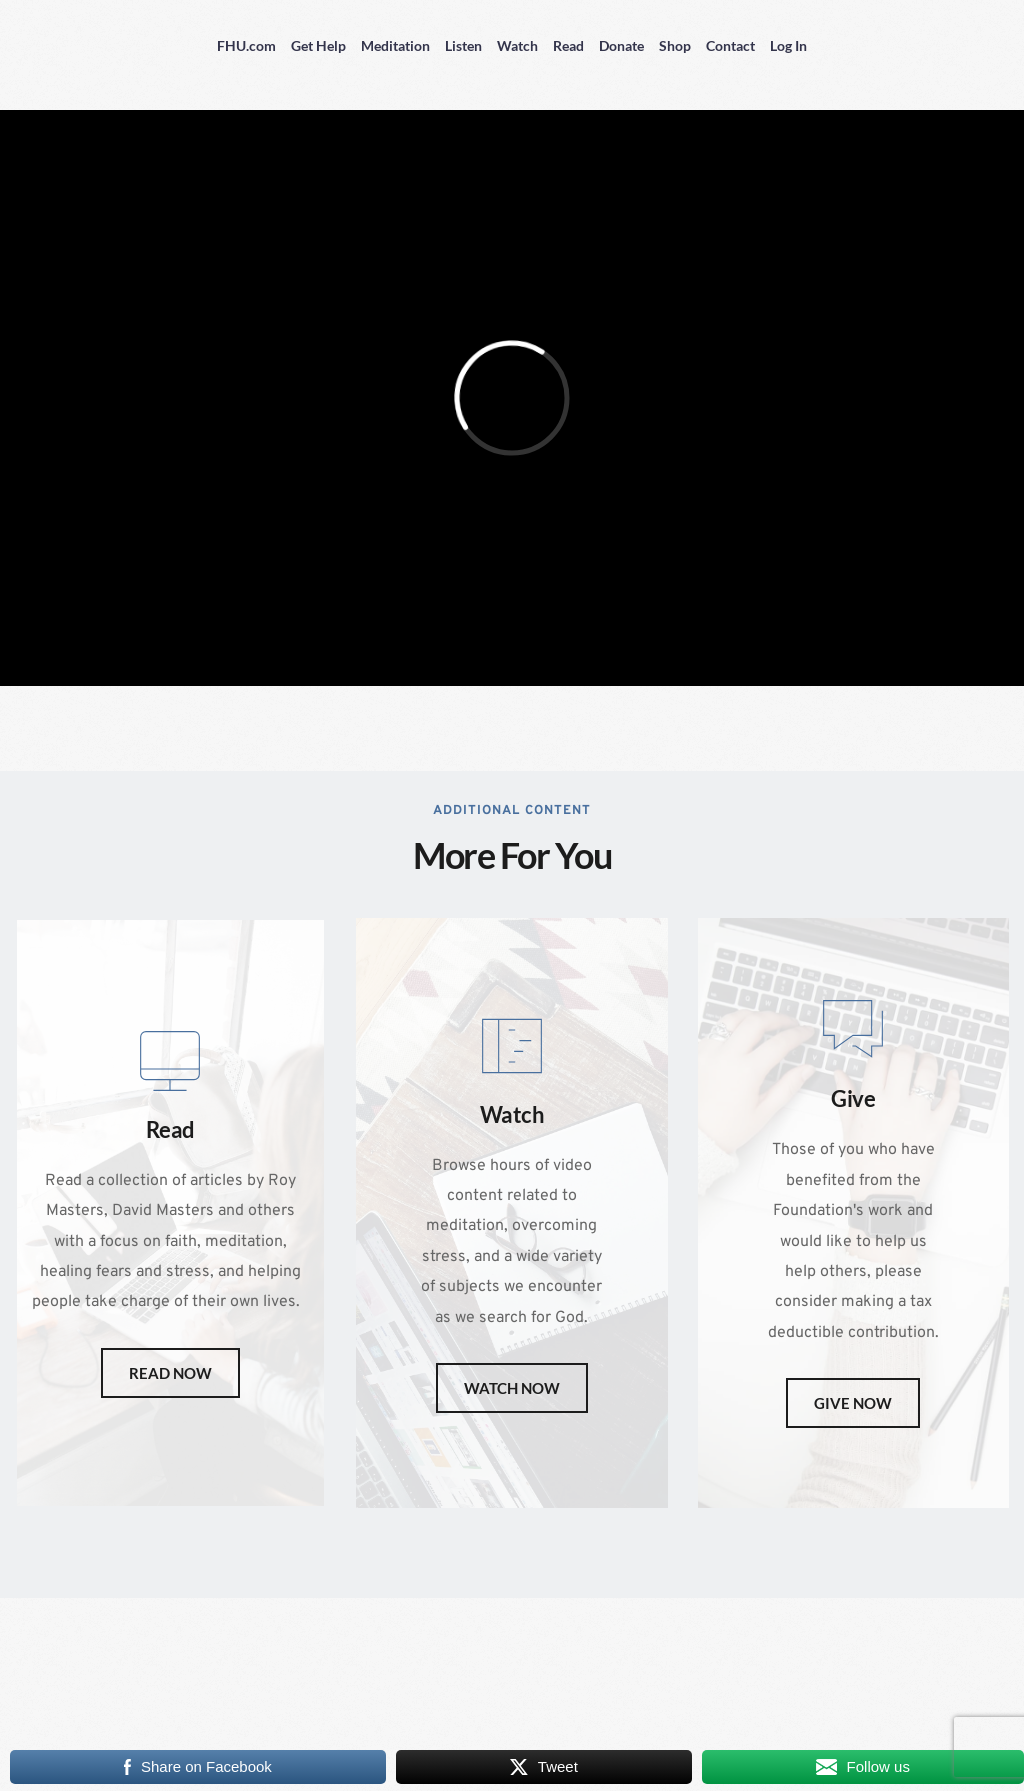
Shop (675, 45)
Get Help (318, 45)
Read (568, 45)
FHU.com (246, 45)
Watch (517, 45)
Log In (788, 45)
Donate (621, 45)
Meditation (395, 45)
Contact (730, 45)
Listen (463, 45)
